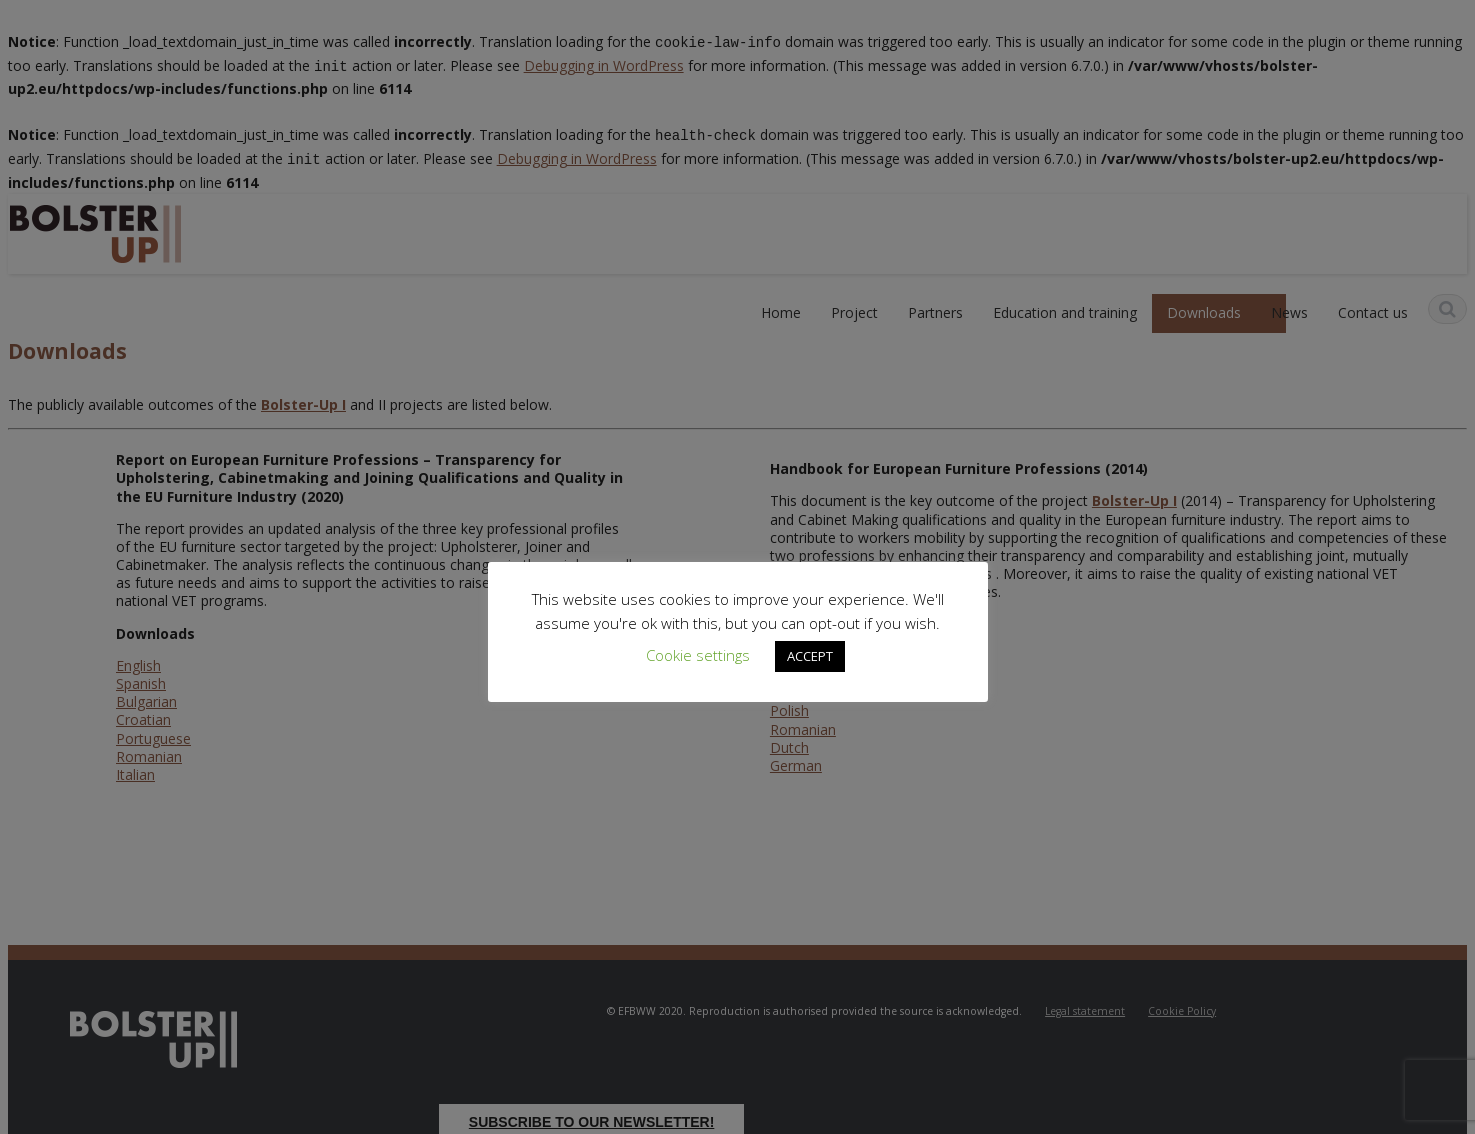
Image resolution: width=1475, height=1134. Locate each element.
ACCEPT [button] (810, 656)
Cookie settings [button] (698, 655)
